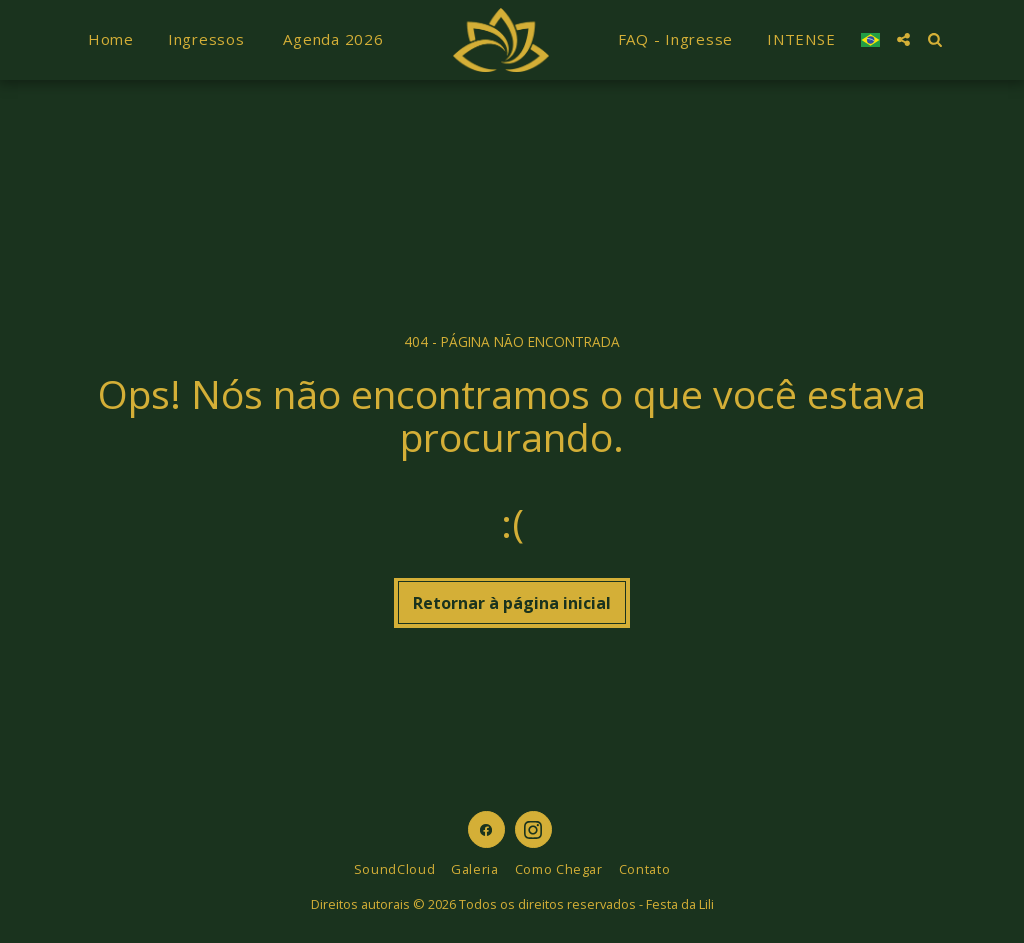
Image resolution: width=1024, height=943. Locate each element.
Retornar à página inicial (512, 603)
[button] (903, 39)
